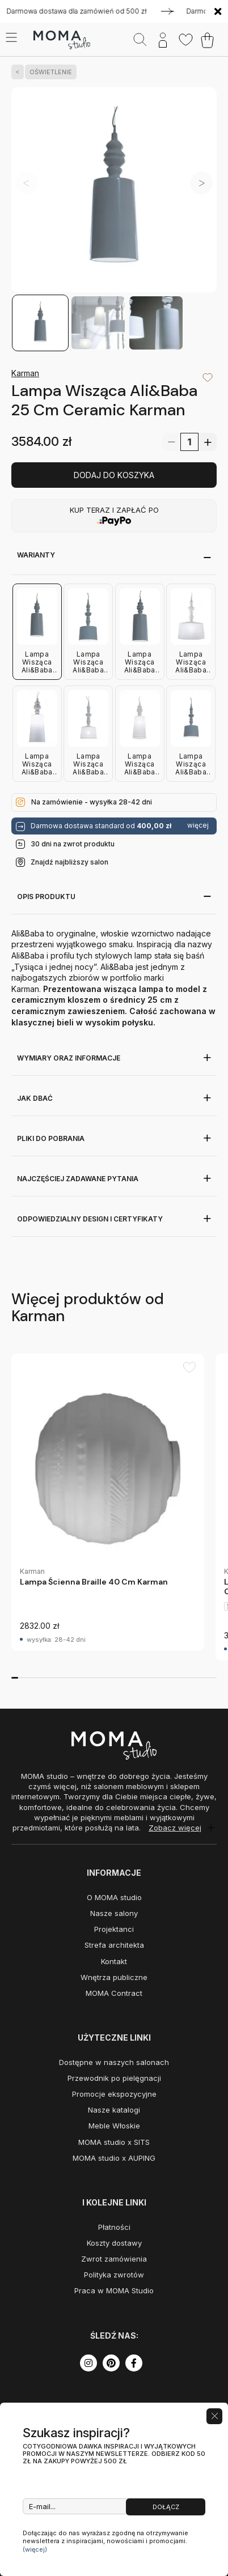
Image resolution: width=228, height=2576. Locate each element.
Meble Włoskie (114, 2125)
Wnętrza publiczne (114, 1977)
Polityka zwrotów (114, 2274)
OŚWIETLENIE (48, 72)
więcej (198, 825)
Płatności (114, 2227)
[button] (201, 183)
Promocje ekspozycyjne (114, 2093)
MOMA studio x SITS (114, 2142)
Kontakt (114, 1961)
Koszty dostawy (114, 2242)
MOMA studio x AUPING (114, 2157)
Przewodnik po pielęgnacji (114, 2078)
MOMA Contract (114, 1993)
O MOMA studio (114, 1897)
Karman (25, 373)
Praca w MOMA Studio (114, 2290)
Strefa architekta (114, 1944)
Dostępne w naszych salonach (114, 2062)
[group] (107, 1502)
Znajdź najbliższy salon (69, 862)
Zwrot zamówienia (114, 2258)
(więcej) (35, 2549)
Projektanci (114, 1929)
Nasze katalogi (114, 2109)
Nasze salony (114, 1913)
